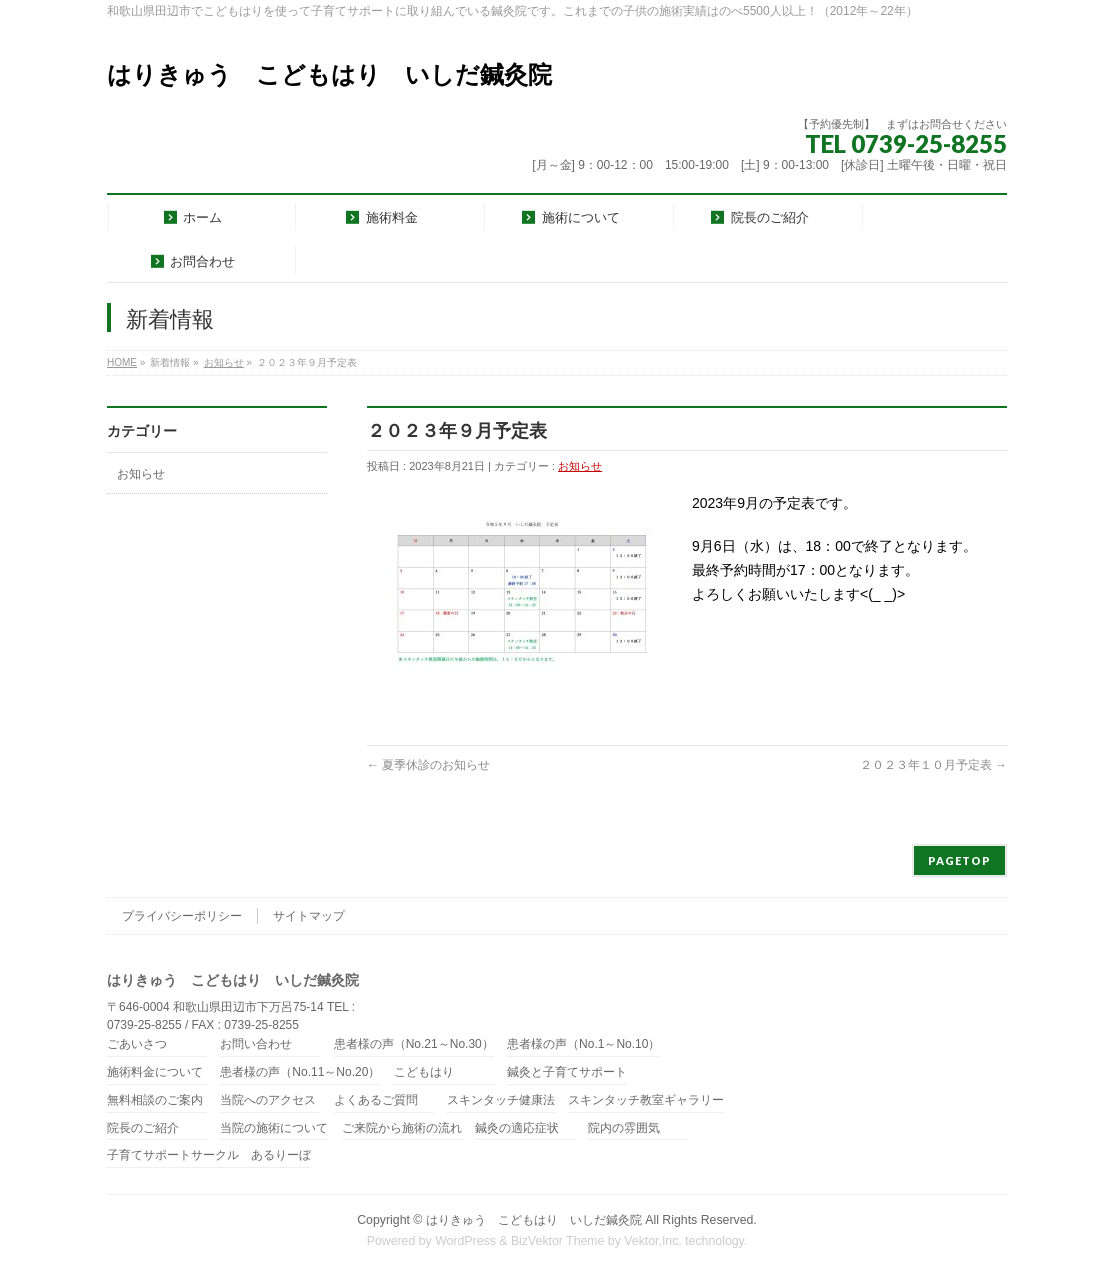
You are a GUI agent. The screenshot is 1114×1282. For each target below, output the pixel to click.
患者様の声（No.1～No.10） (583, 1044)
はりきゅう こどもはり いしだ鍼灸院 (329, 74)
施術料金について (155, 1072)
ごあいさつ (137, 1044)
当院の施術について (274, 1128)
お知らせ (224, 362)
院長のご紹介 (143, 1128)
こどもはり (424, 1072)
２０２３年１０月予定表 (933, 765)
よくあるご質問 (376, 1100)
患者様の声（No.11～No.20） (300, 1072)
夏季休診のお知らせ (428, 765)
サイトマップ (309, 916)
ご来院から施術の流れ (402, 1128)
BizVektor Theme (558, 1241)
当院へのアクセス (268, 1100)
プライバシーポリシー (182, 916)
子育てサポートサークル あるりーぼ (209, 1155)
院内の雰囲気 (624, 1128)
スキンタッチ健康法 (501, 1100)
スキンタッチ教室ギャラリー (646, 1100)
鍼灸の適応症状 (517, 1128)
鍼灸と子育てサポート (567, 1072)
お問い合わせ (256, 1044)
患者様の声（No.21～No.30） (414, 1044)
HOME (122, 362)
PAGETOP (959, 860)
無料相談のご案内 (155, 1100)
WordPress (465, 1241)
